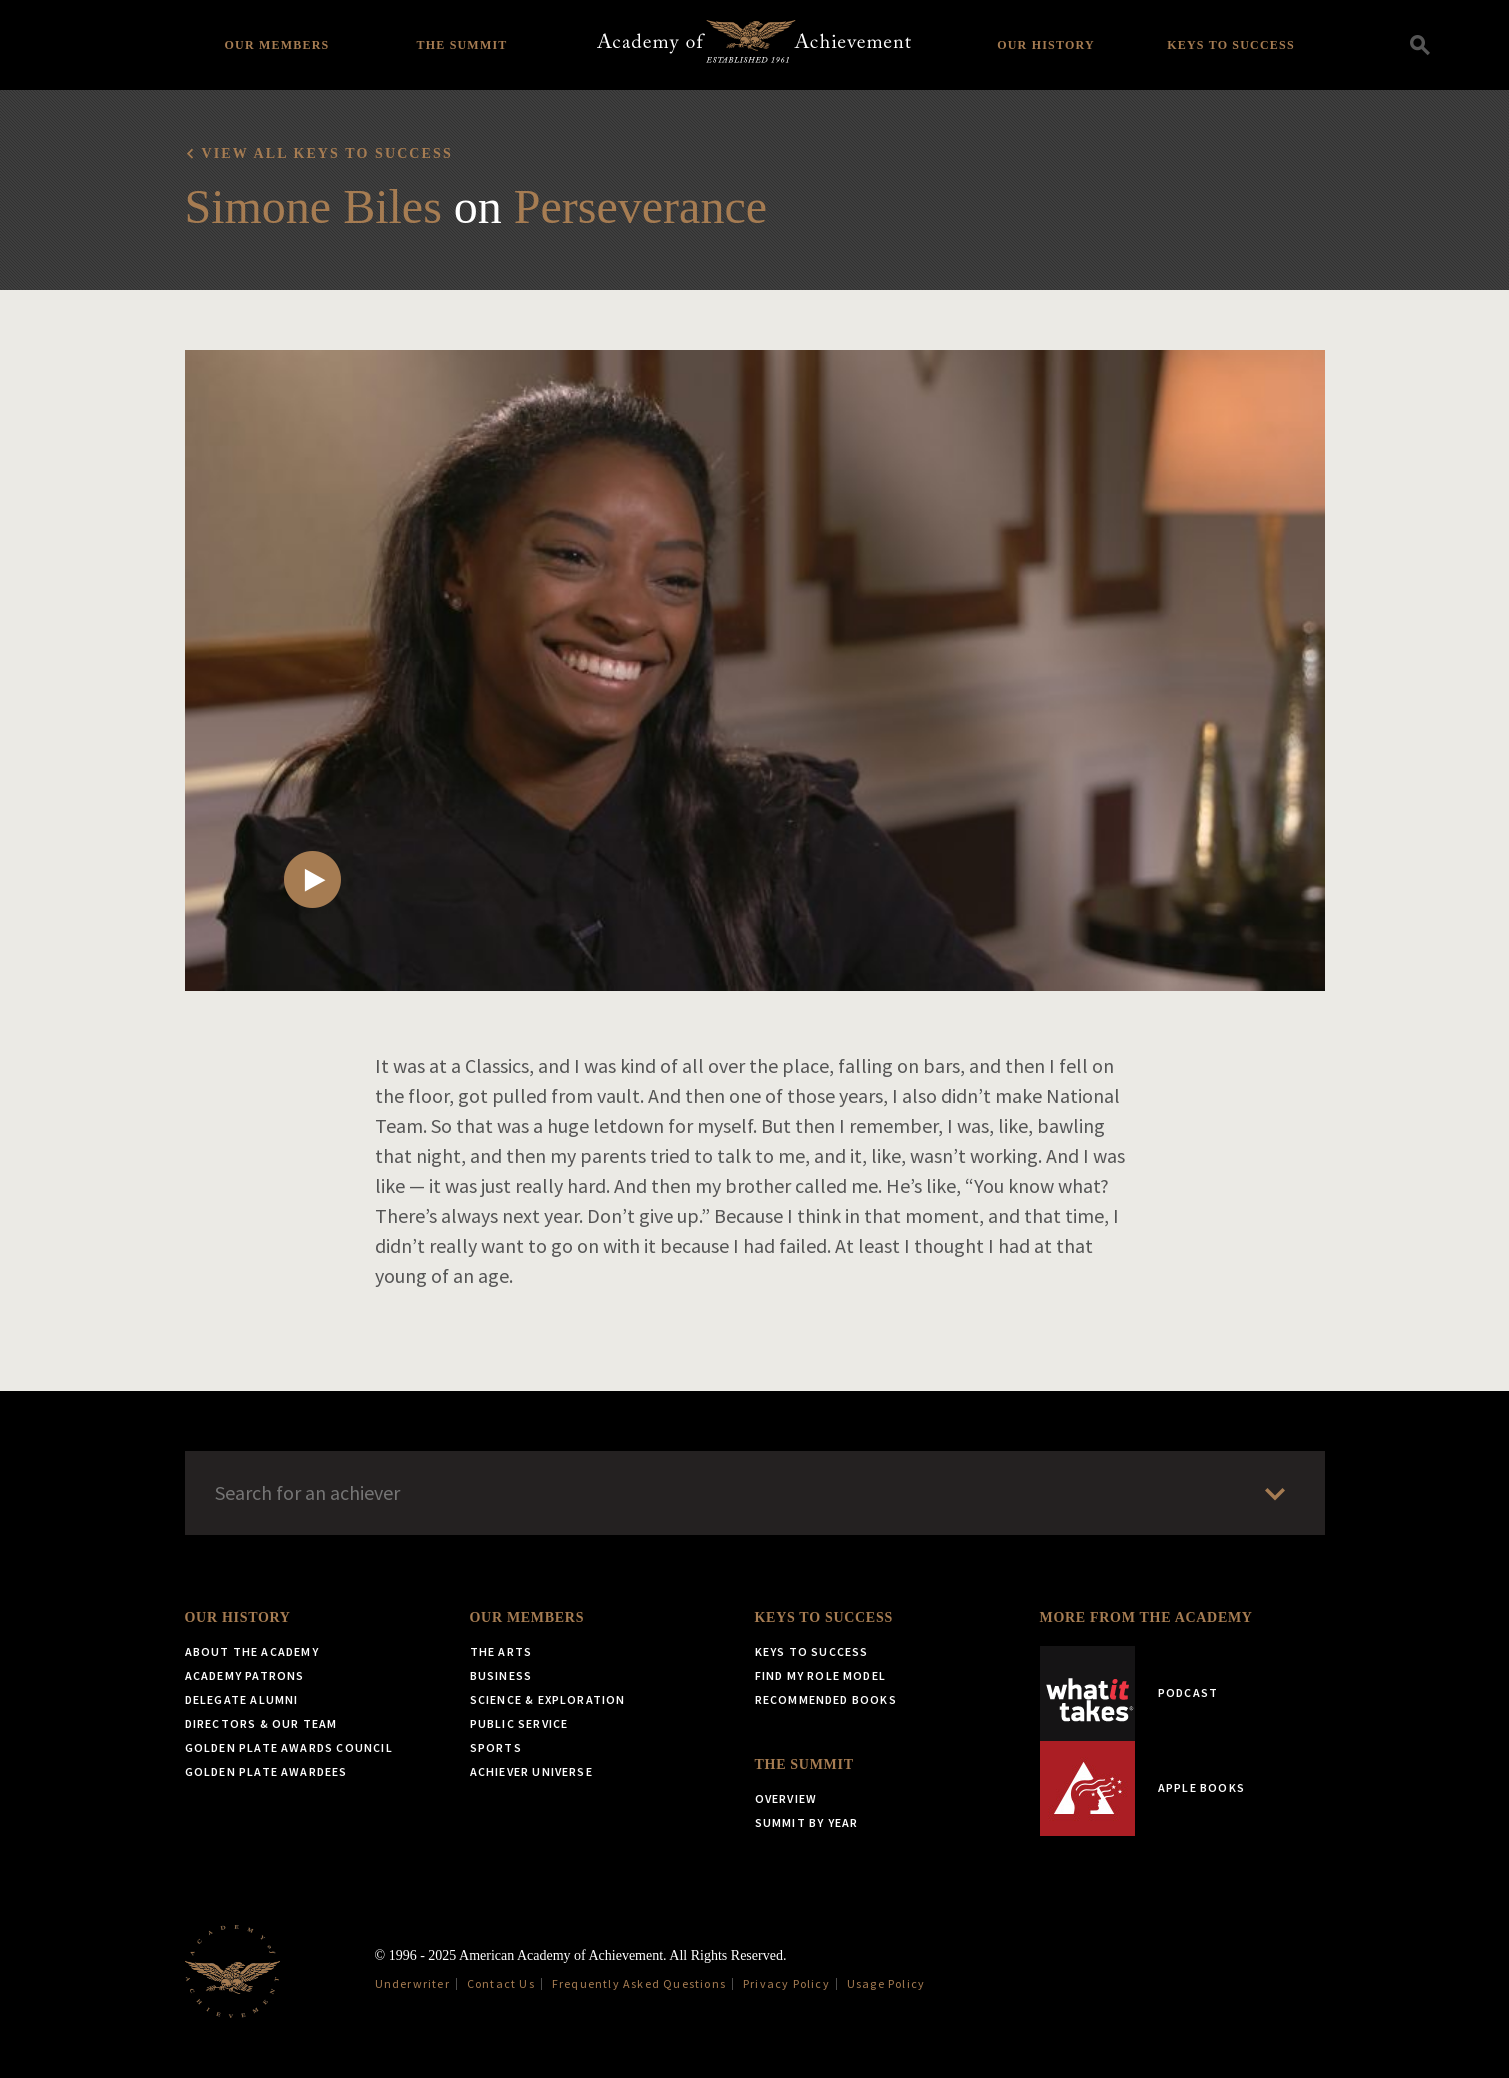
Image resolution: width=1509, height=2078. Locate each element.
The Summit (461, 45)
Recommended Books (826, 1699)
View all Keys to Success (327, 153)
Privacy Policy (786, 1983)
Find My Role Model (821, 1675)
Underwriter (412, 1983)
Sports (496, 1747)
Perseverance (640, 206)
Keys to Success (1231, 45)
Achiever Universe (531, 1771)
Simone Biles (313, 206)
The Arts (501, 1651)
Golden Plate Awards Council (289, 1747)
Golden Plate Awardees (266, 1771)
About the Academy (252, 1651)
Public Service (519, 1723)
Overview (786, 1798)
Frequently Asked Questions (639, 1983)
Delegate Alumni (242, 1699)
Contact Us (501, 1983)
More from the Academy (1146, 1617)
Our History (1046, 45)
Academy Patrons (245, 1675)
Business (501, 1675)
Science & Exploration (548, 1699)
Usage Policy (886, 1983)
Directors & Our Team (261, 1723)
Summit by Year (807, 1822)
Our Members (277, 45)
